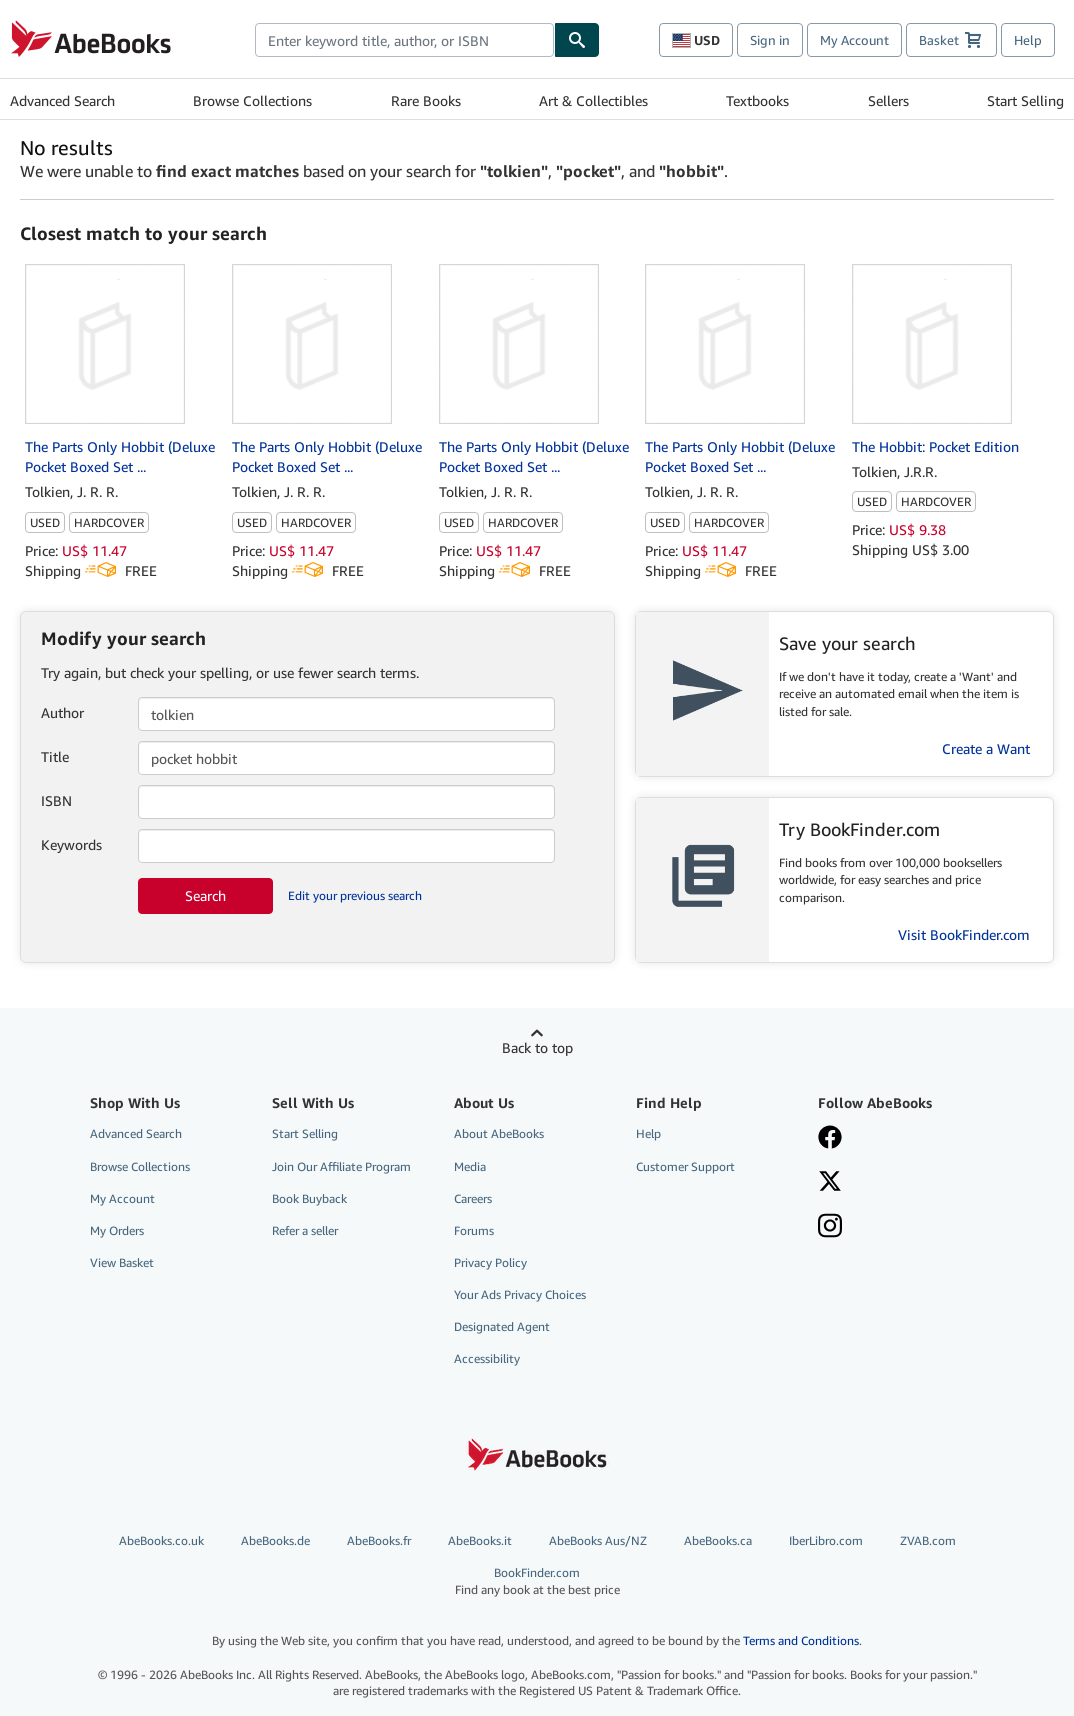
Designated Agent (502, 1326)
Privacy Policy (490, 1262)
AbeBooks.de (275, 1540)
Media (470, 1166)
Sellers (888, 100)
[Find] (577, 40)
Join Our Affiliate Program (341, 1166)
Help (1028, 40)
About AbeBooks (499, 1133)
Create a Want (986, 748)
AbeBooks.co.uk (161, 1540)
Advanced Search (62, 100)
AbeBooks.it (480, 1540)
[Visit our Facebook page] (896, 1139)
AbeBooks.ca (718, 1540)
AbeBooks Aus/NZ (598, 1540)
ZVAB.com (928, 1540)
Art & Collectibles (593, 100)
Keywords (71, 844)
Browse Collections (252, 100)
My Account (854, 40)
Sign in (770, 40)
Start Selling (1025, 100)
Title (55, 756)
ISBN (56, 800)
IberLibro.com (826, 1540)
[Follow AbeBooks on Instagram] (896, 1228)
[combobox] (404, 40)
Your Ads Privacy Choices (520, 1294)
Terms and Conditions (801, 1640)
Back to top (537, 1047)
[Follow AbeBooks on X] (896, 1183)
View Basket (122, 1262)
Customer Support (685, 1166)
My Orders (117, 1230)
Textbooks (757, 100)
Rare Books (426, 100)
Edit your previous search (355, 895)
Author (62, 712)
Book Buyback (309, 1198)
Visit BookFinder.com (964, 934)
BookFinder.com (537, 1581)
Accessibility (487, 1358)
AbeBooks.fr (379, 1540)
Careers (473, 1198)
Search (205, 895)
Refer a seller (305, 1230)
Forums (474, 1230)
